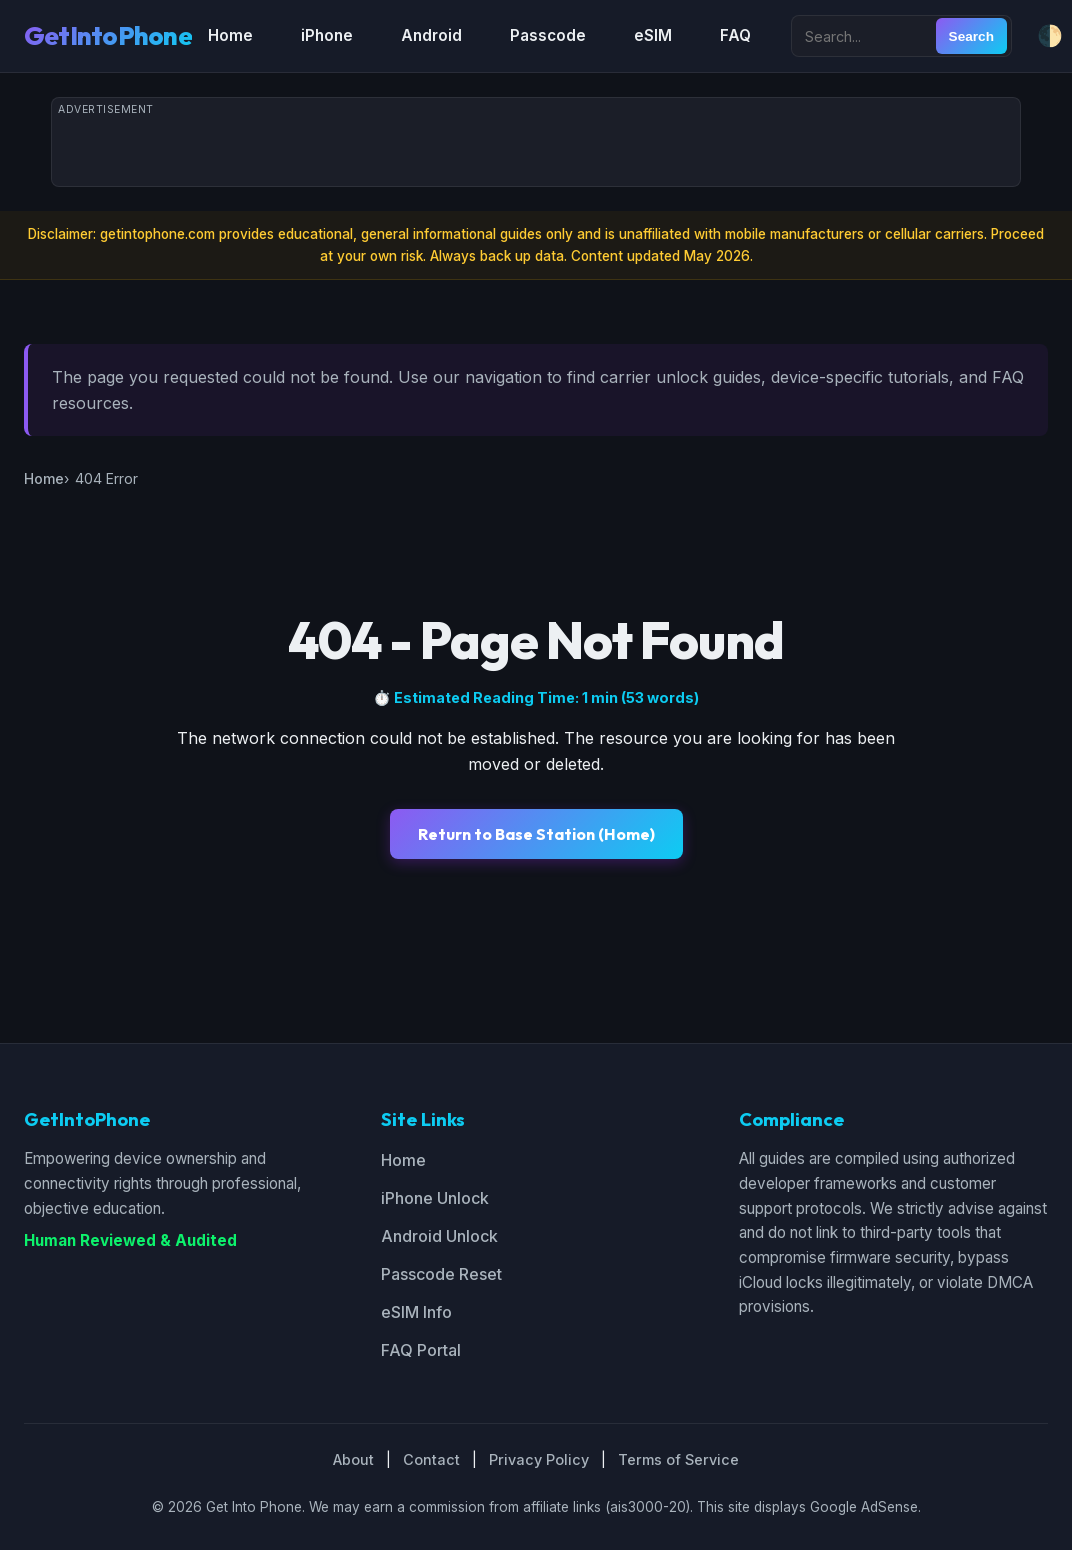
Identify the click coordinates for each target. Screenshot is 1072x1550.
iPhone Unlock (435, 1198)
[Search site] (866, 36)
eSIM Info (416, 1312)
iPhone (327, 35)
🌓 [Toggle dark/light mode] (1050, 35)
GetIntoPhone (108, 35)
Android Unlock (439, 1236)
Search (971, 36)
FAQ (735, 35)
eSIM (653, 35)
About (353, 1459)
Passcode (548, 35)
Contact (431, 1459)
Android (431, 35)
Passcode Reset (441, 1274)
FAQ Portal (421, 1350)
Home (230, 35)
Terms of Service (678, 1459)
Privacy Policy (539, 1459)
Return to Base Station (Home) (536, 834)
